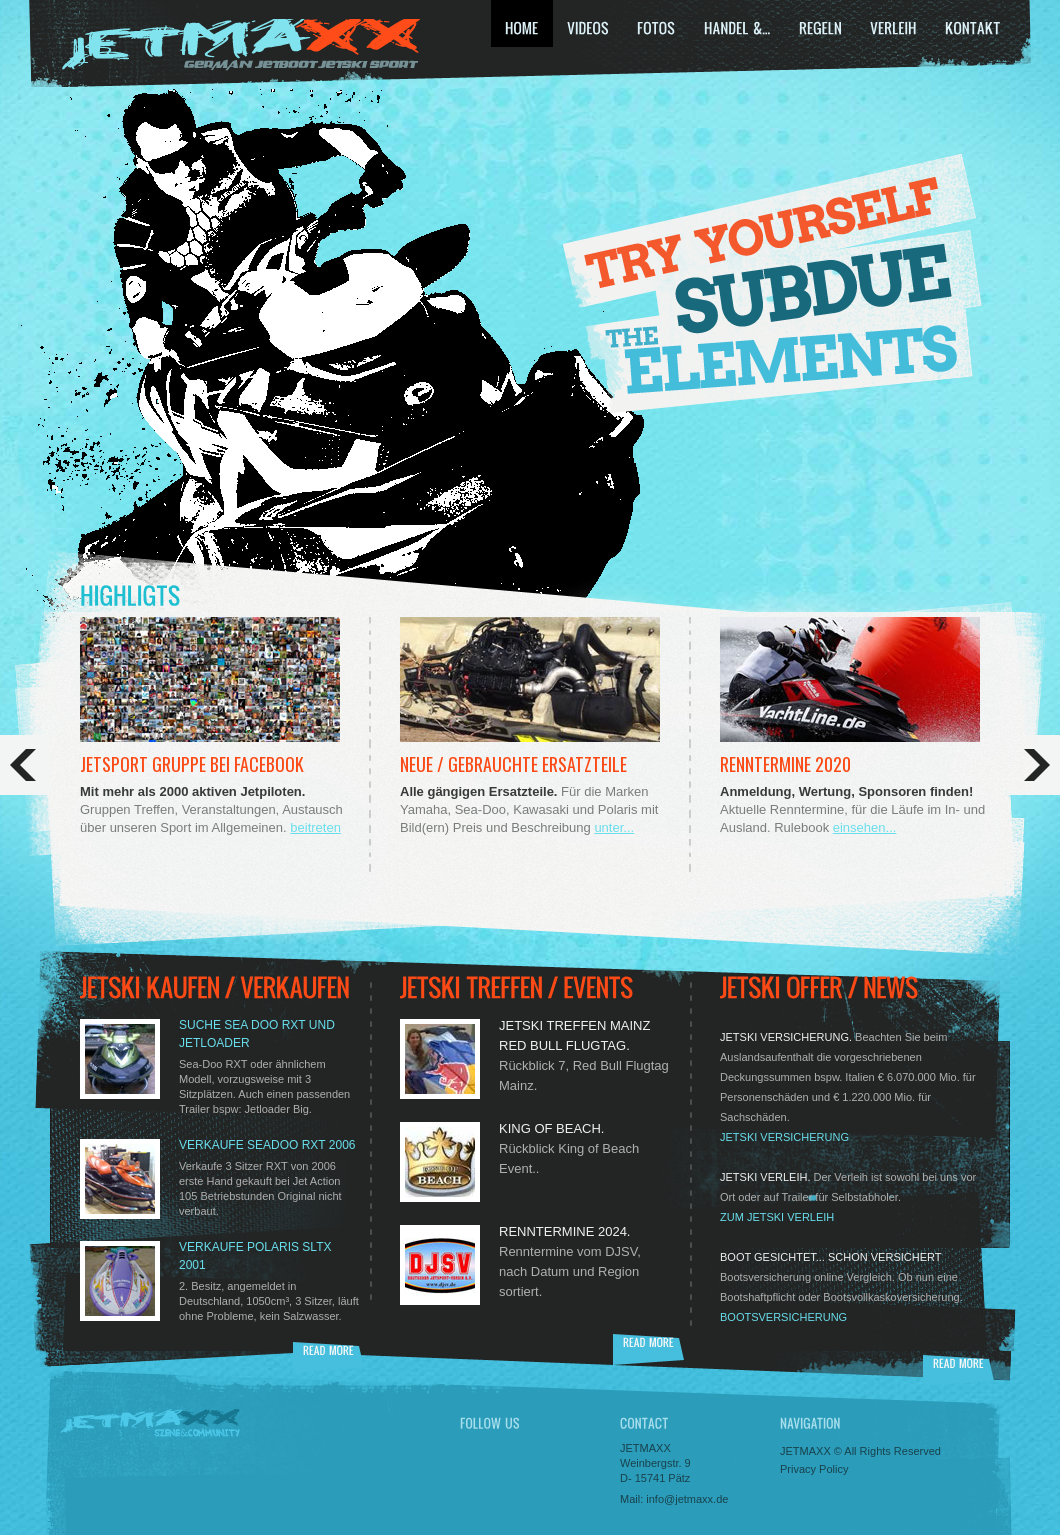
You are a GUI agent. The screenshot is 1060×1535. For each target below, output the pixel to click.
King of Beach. (551, 1128)
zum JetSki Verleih (777, 1217)
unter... (614, 827)
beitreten (315, 827)
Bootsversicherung (783, 1317)
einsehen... (865, 827)
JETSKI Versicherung (784, 1137)
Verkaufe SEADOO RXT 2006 (267, 1145)
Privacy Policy (814, 1469)
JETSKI (240, 45)
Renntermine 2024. (564, 1231)
